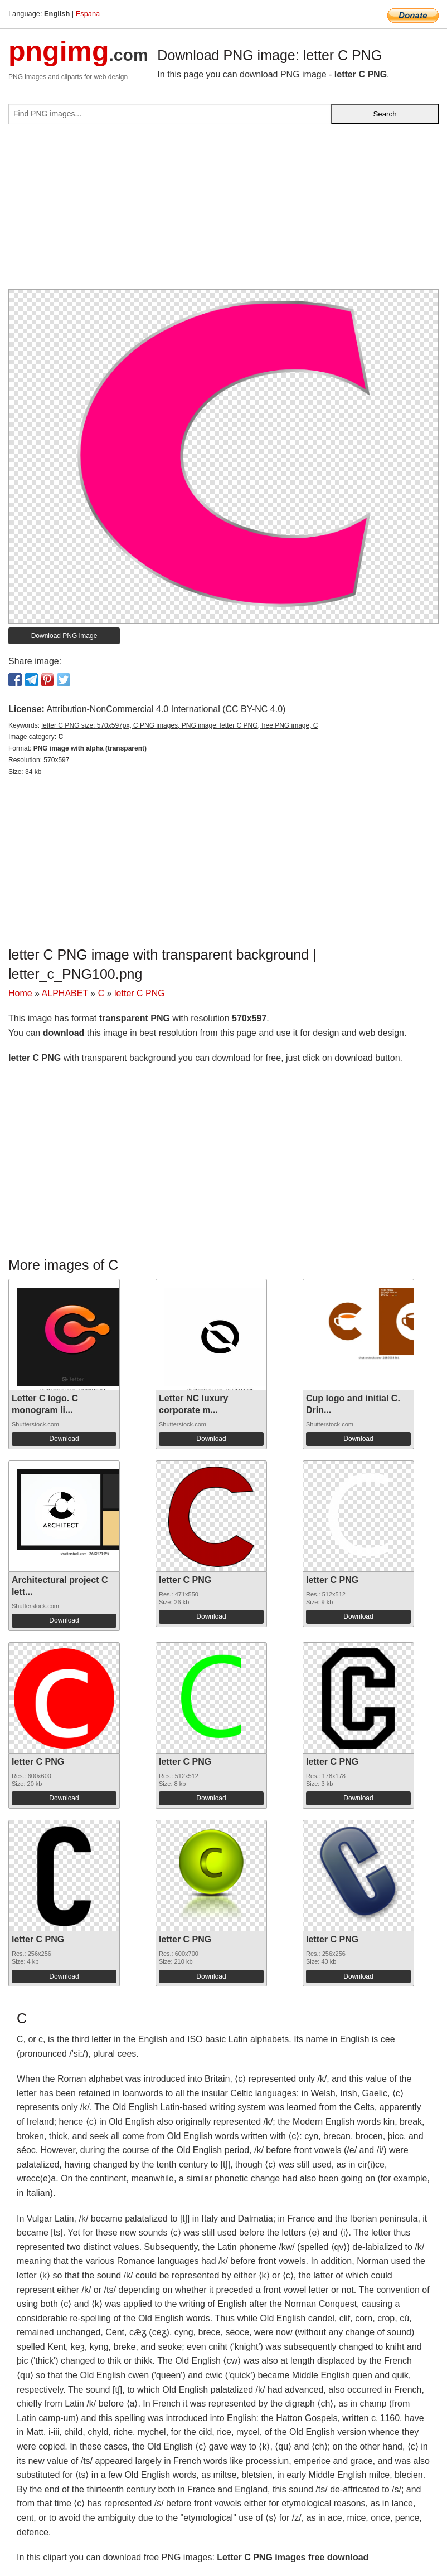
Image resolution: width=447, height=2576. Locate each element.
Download (64, 1439)
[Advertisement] (223, 211)
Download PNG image (64, 636)
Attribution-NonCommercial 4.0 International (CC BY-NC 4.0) (165, 709)
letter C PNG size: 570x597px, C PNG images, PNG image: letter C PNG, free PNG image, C (179, 725)
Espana (88, 13)
